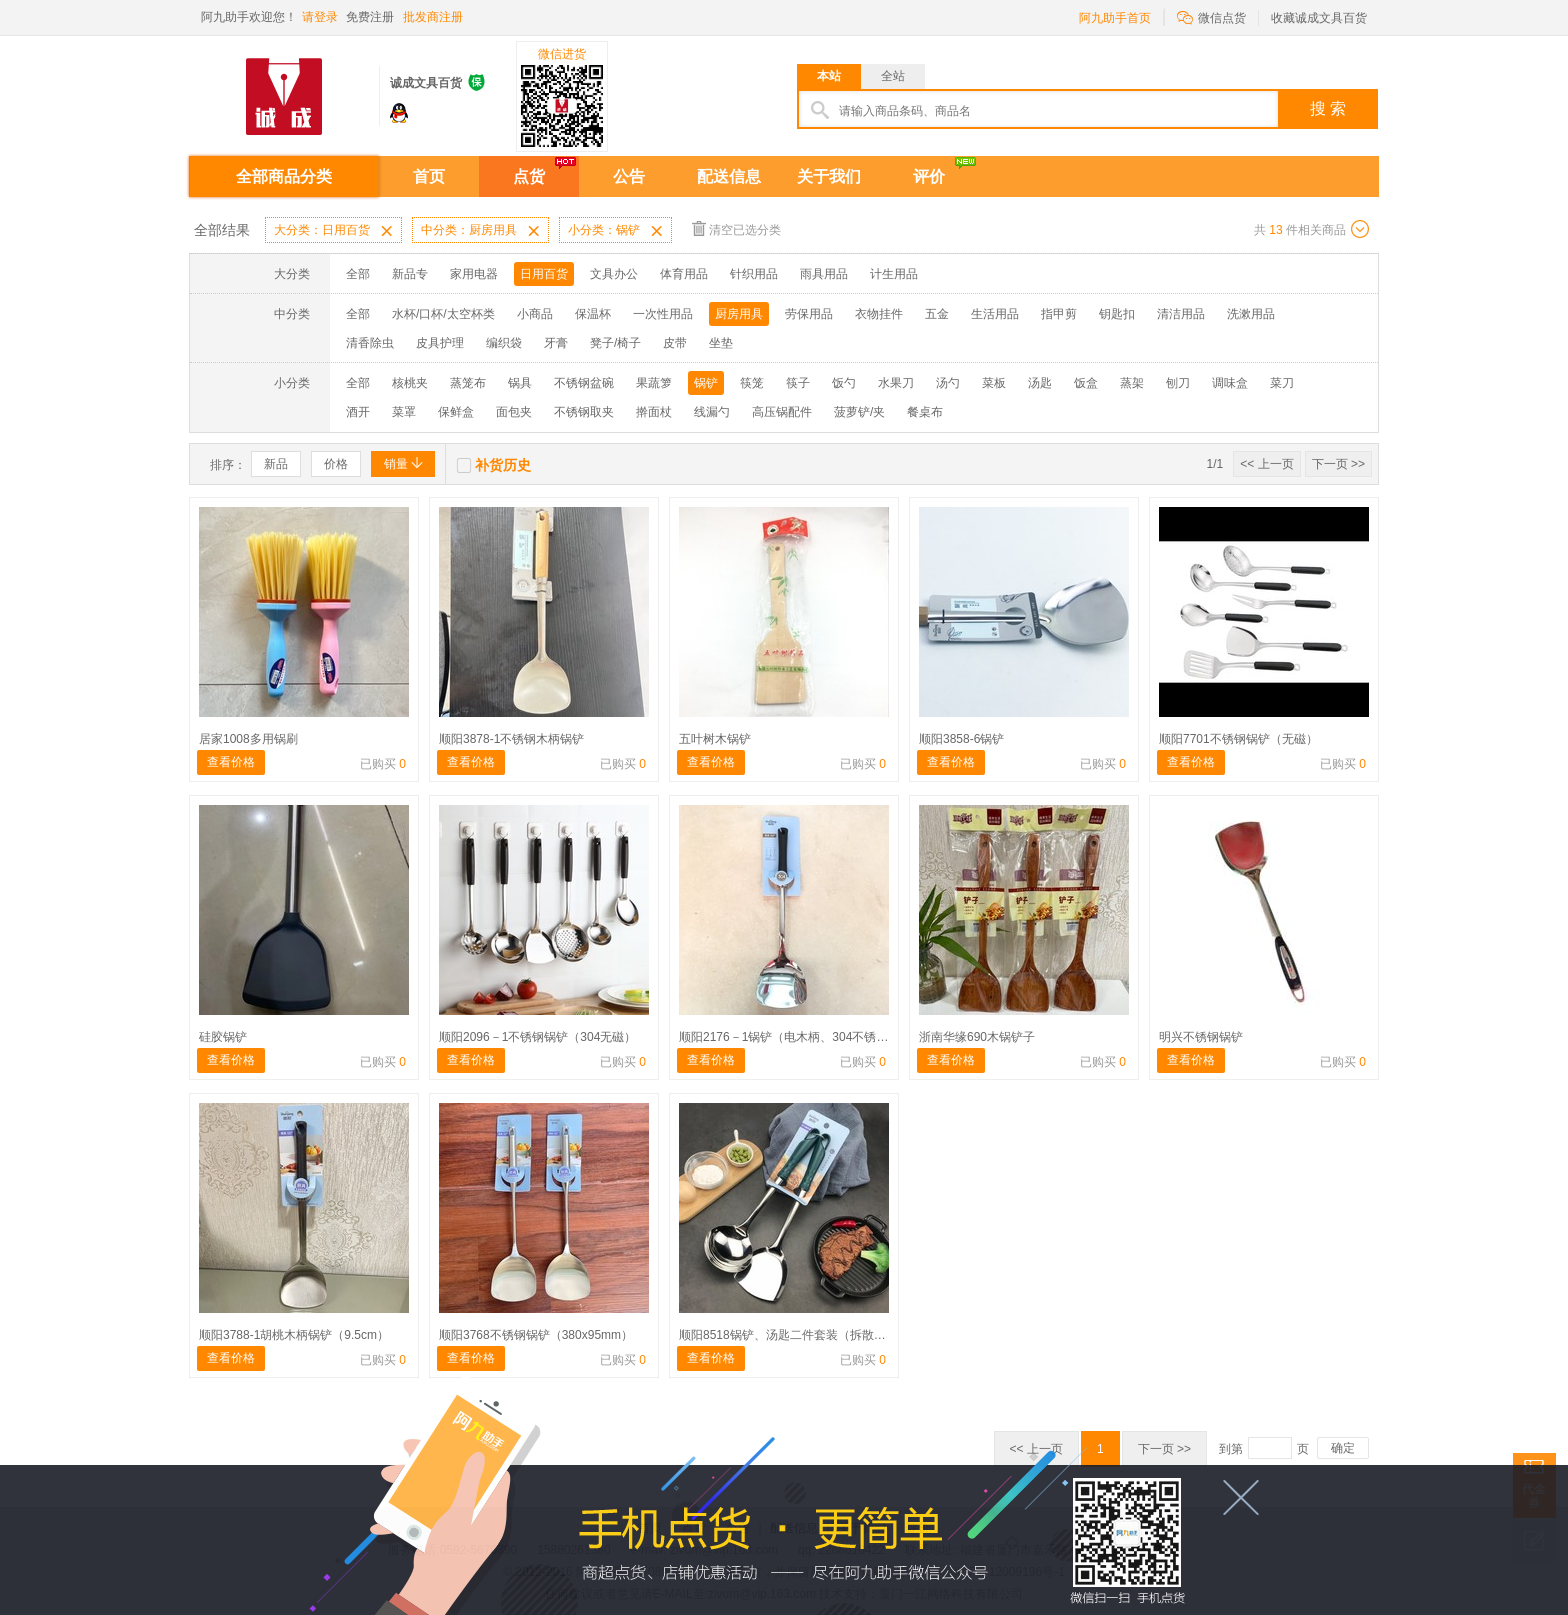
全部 (358, 274)
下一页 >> (1338, 464)
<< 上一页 (1266, 464)
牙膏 (556, 343)
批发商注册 (433, 17)
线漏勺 (712, 412)
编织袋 (504, 343)
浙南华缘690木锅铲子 (977, 1037)
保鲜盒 (456, 412)
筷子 (798, 383)
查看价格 (231, 762)
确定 (1343, 1448)
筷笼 (752, 383)
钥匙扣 (1117, 314)
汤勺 (948, 383)
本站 (829, 76)
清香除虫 (370, 343)
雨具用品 (824, 274)
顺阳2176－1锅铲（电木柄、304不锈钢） (789, 1037)
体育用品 (684, 274)
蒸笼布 (468, 383)
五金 (937, 314)
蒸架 (1132, 383)
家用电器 (474, 274)
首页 (429, 176)
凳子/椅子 (615, 343)
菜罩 (404, 412)
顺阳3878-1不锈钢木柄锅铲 (511, 739)
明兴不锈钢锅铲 (1201, 1037)
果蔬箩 (654, 383)
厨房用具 (739, 314)
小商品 (535, 314)
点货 (529, 176)
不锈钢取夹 (584, 412)
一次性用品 (663, 314)
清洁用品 (1181, 314)
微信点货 (1211, 16)
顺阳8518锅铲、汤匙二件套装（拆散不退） (794, 1335)
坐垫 (721, 343)
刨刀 (1178, 383)
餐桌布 (925, 412)
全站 (893, 76)
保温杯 (593, 314)
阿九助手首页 (1115, 18)
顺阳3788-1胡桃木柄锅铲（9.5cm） (294, 1335)
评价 (929, 176)
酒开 (358, 412)
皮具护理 (440, 343)
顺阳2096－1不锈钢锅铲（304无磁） (537, 1037)
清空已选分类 (736, 228)
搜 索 (1328, 108)
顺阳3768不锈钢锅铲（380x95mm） (536, 1335)
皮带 (675, 343)
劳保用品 (809, 314)
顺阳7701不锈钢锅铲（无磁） (1238, 739)
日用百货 (544, 274)
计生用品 (894, 274)
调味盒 (1230, 383)
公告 (629, 176)
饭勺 (844, 383)
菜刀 (1282, 383)
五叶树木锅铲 (715, 739)
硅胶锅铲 (223, 1037)
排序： (228, 465)
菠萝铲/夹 (859, 412)
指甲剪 (1059, 314)
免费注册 (370, 17)
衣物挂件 (879, 314)
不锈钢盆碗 (584, 383)
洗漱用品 (1251, 314)
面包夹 (514, 412)
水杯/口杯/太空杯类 (443, 314)
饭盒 (1086, 383)
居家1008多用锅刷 (248, 739)
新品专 (410, 274)
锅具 (520, 383)
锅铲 (706, 383)
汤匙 (1040, 383)
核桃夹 (410, 383)
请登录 (320, 17)
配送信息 (729, 176)
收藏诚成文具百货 (1319, 18)
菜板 (994, 383)
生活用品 (995, 314)
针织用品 (754, 274)
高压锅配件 (782, 412)
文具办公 (614, 274)
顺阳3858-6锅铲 (961, 739)
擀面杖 (654, 412)
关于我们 (829, 176)
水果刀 (896, 383)
